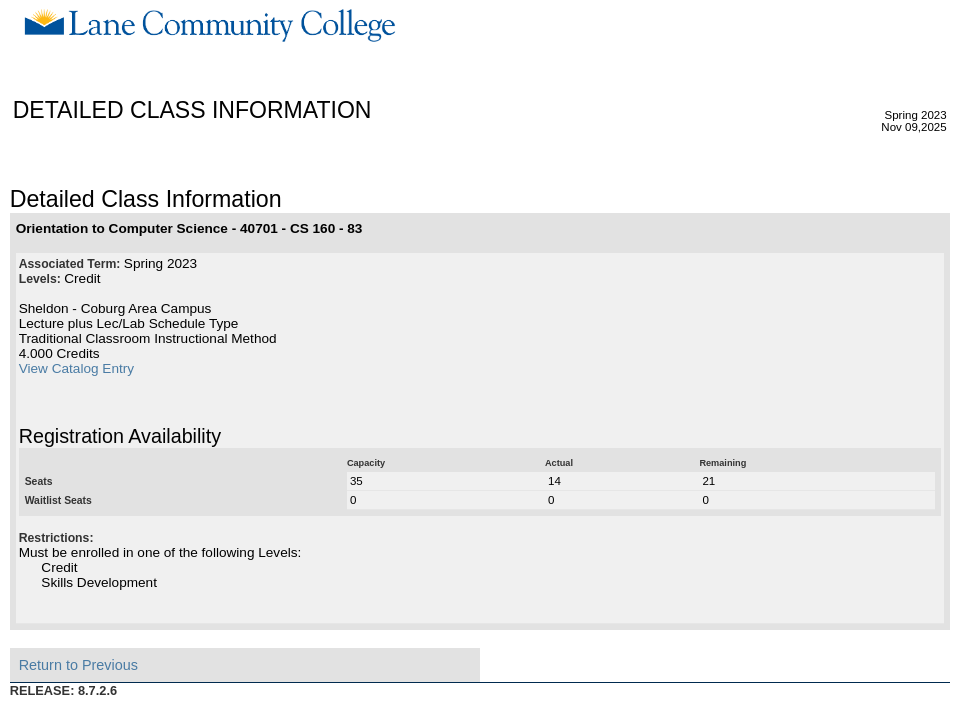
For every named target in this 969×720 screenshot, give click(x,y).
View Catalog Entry (76, 368)
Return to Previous (78, 665)
